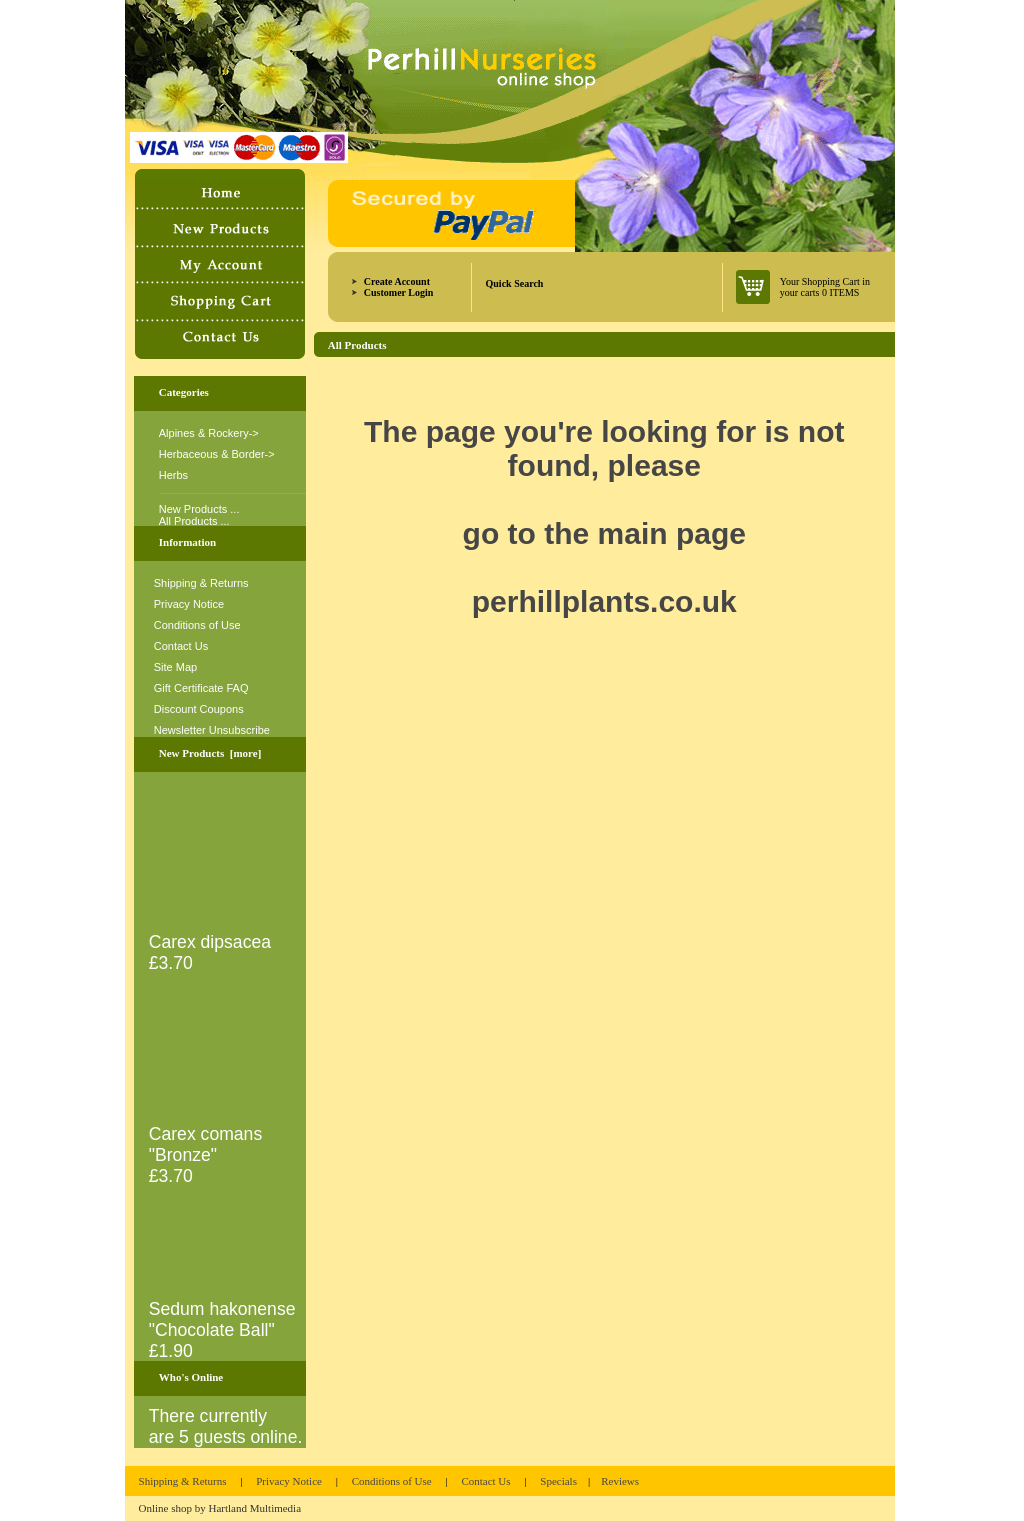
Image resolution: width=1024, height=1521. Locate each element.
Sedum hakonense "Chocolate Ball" (224, 1311)
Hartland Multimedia (255, 1508)
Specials (558, 1481)
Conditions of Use (197, 625)
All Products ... (194, 521)
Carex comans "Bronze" (224, 1136)
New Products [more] (210, 753)
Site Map (175, 667)
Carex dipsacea (224, 934)
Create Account (397, 281)
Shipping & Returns (201, 583)
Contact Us (181, 646)
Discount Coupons (199, 709)
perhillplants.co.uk (604, 601)
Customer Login (399, 292)
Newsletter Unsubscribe (212, 730)
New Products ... (199, 509)
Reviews (620, 1481)
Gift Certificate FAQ (201, 688)
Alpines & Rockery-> (209, 433)
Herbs (173, 475)
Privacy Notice (189, 604)
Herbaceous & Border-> (217, 454)
